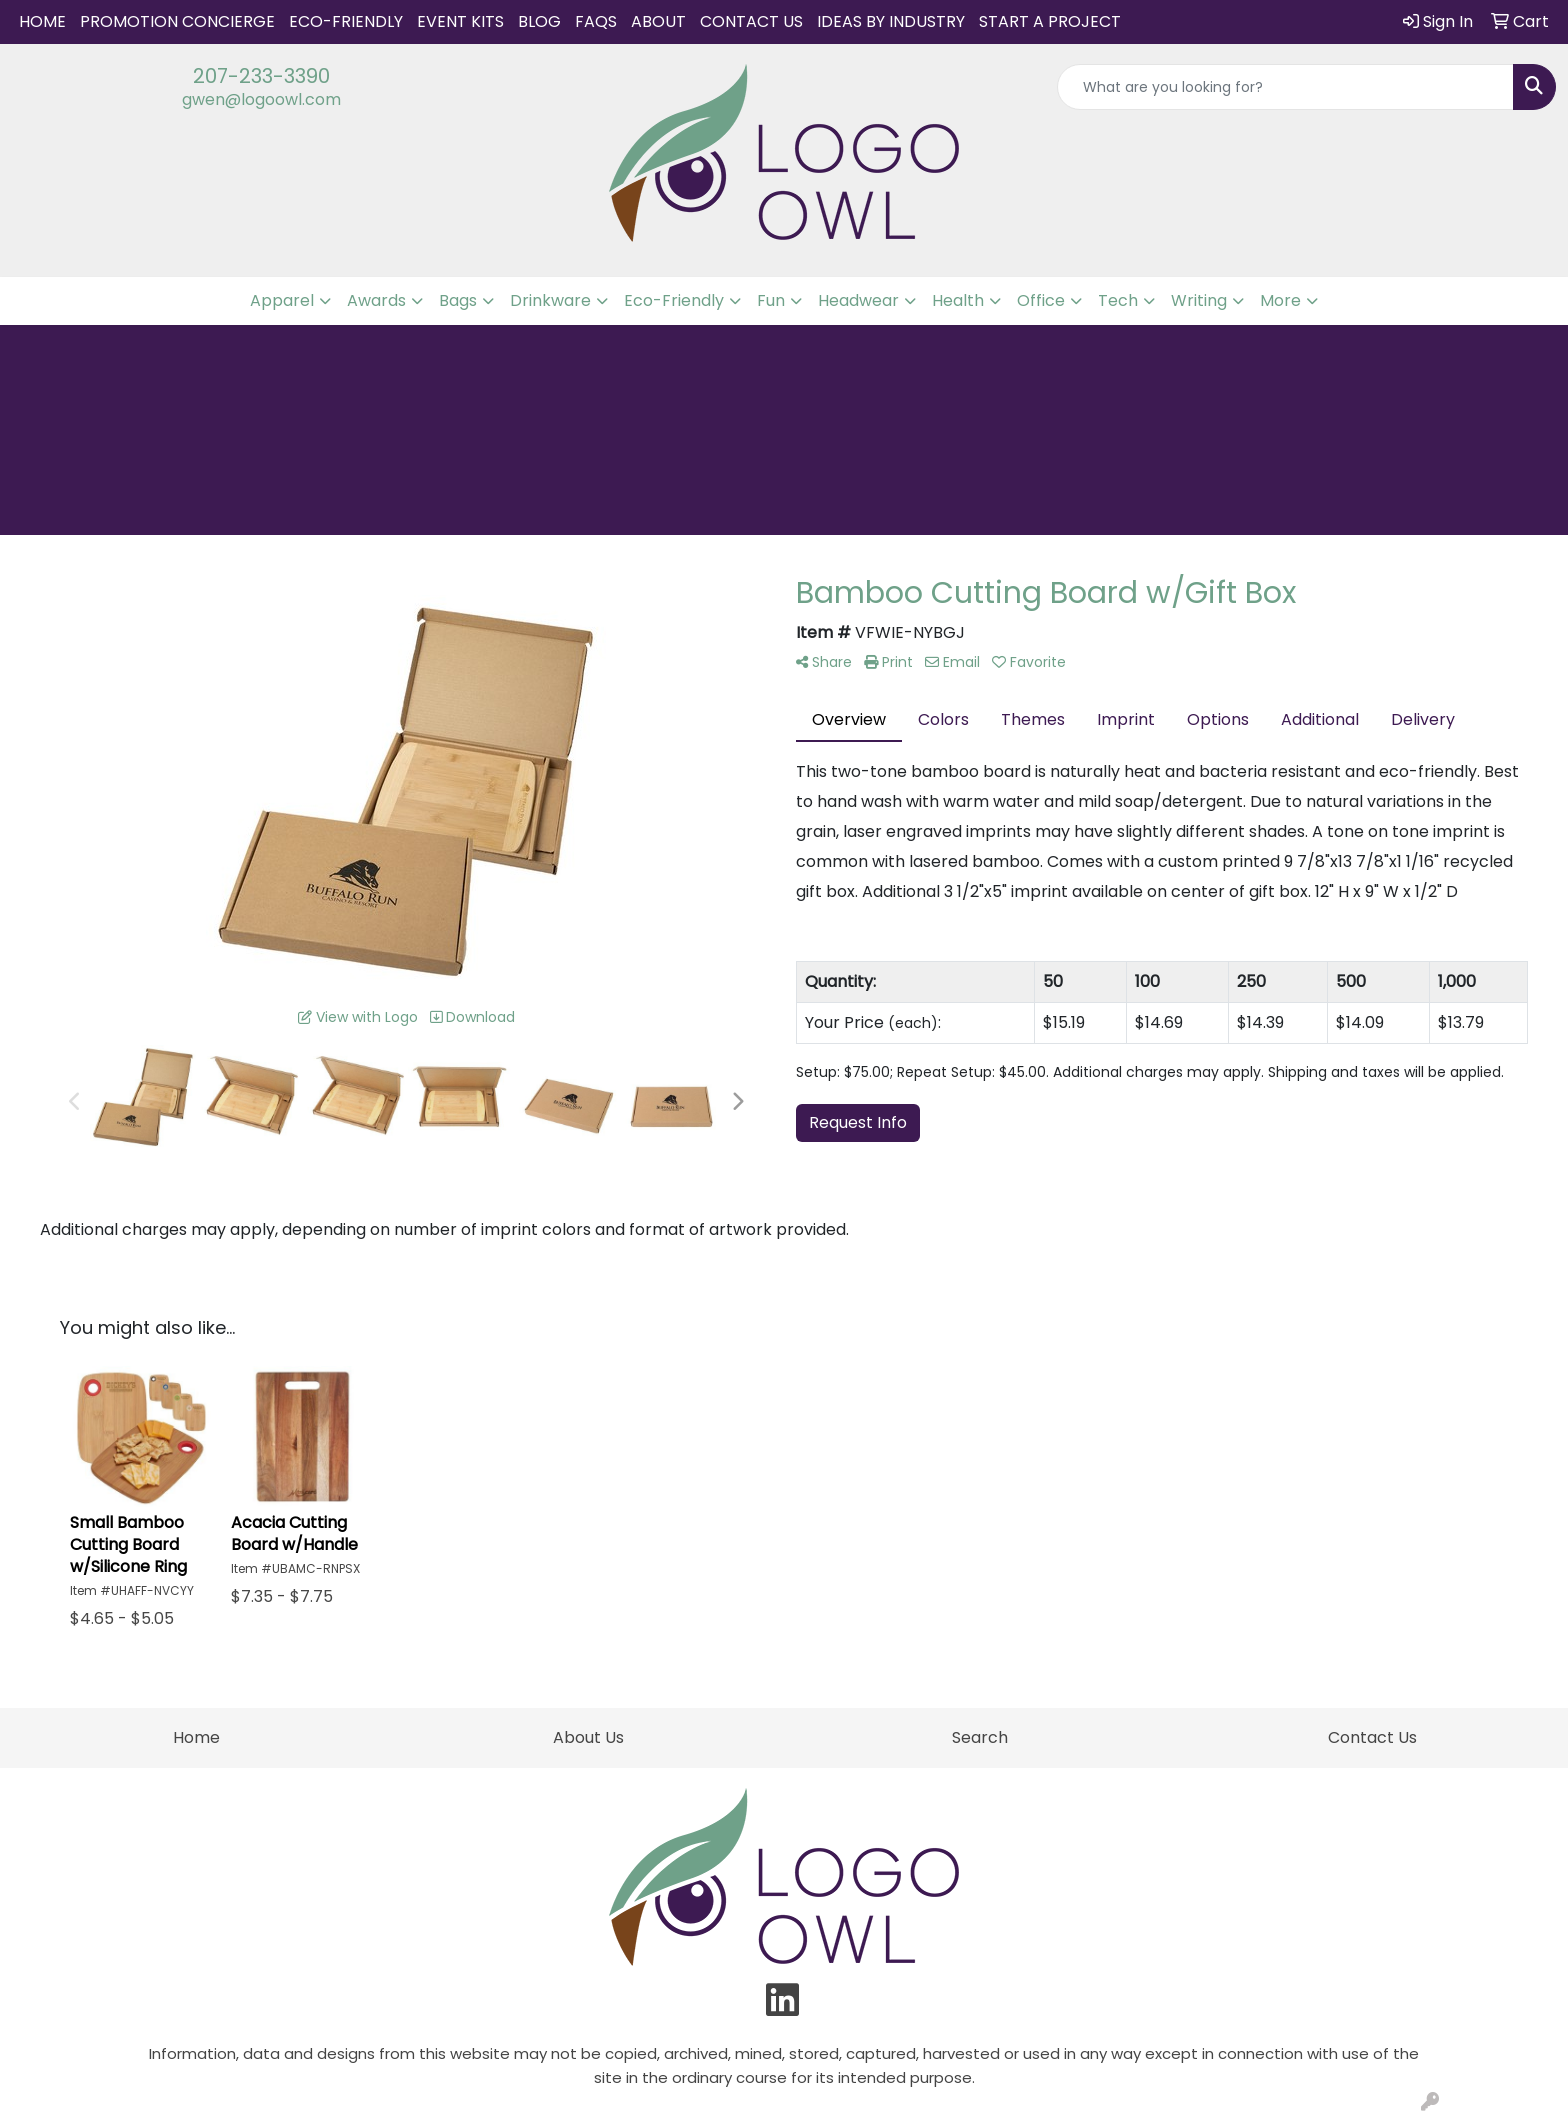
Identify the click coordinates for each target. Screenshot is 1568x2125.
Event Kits (460, 21)
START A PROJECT (1050, 21)
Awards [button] (376, 300)
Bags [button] (458, 300)
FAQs (596, 21)
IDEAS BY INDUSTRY (891, 21)
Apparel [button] (282, 300)
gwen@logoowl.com (261, 99)
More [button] (1280, 300)
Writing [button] (1199, 300)
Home (42, 21)
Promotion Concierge (177, 21)
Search (980, 1737)
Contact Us (751, 21)
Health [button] (958, 300)
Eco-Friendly (346, 21)
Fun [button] (771, 300)
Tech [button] (1118, 300)
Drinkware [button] (550, 300)
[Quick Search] (1285, 87)
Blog (539, 21)
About (658, 21)
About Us (588, 1737)
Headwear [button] (858, 300)
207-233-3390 (261, 76)
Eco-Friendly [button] (674, 300)
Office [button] (1041, 300)
